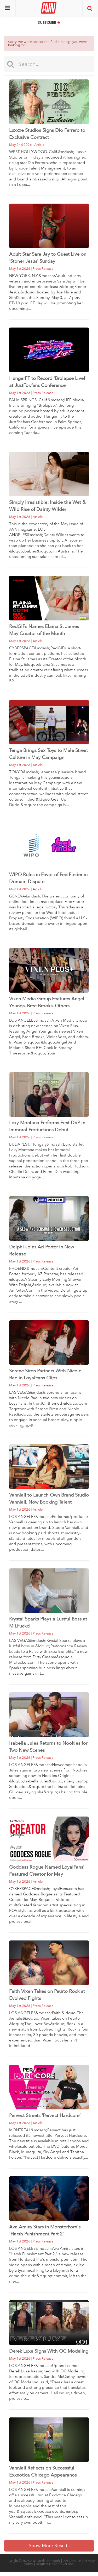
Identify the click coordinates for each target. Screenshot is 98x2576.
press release (43, 268)
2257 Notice (72, 2561)
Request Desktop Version (55, 2564)
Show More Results (49, 2545)
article (39, 144)
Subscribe (49, 22)
